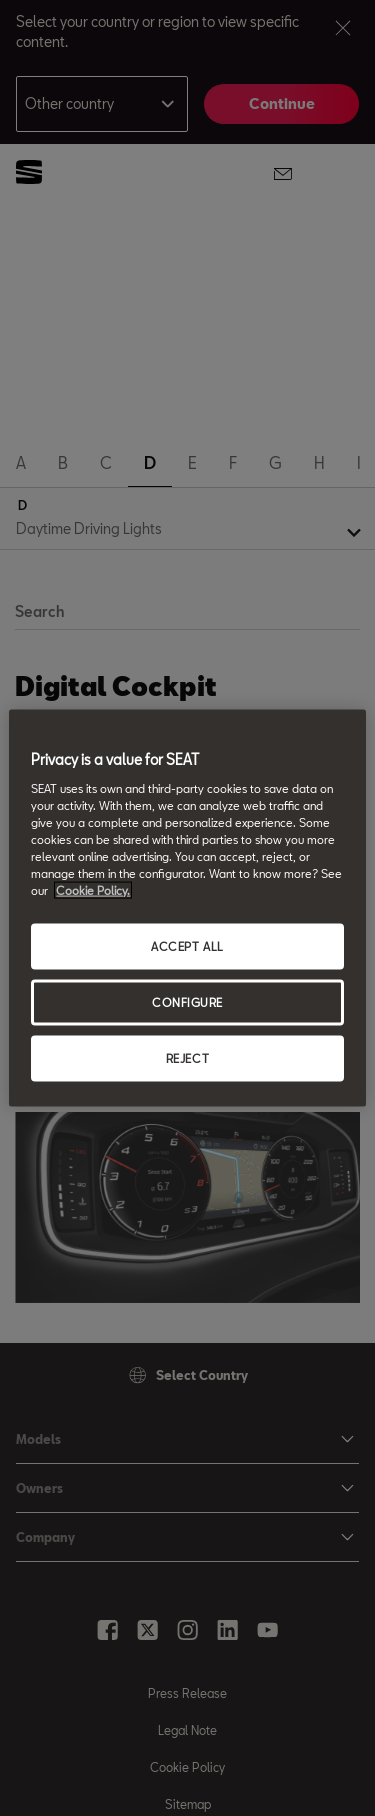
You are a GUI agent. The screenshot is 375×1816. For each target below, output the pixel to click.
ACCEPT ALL (187, 946)
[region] (187, 908)
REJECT (187, 1057)
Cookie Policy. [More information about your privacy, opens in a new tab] (93, 890)
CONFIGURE (187, 1002)
